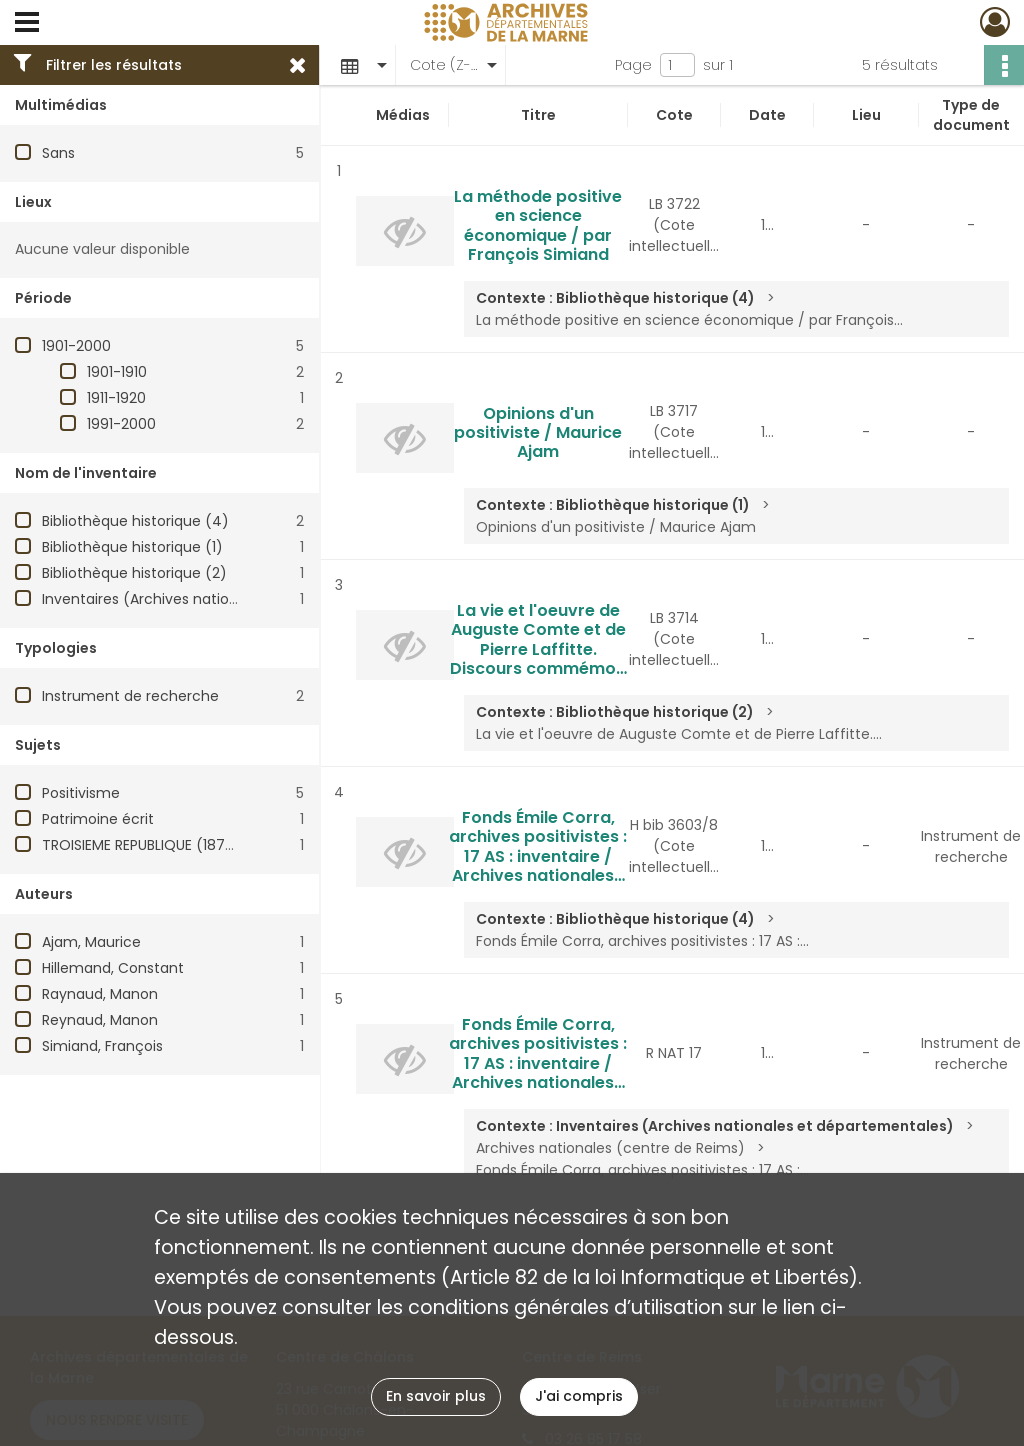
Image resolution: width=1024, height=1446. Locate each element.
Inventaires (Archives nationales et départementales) (230, 599)
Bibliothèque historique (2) (134, 573)
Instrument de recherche (130, 696)
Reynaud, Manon (100, 1020)
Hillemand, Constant (113, 968)
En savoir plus (436, 1396)
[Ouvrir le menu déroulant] (27, 24)
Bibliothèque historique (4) (135, 521)
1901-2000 (76, 346)
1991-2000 (121, 424)
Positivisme (81, 793)
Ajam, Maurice (91, 942)
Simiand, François (102, 1046)
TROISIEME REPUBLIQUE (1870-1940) (161, 845)
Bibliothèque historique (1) (132, 547)
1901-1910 (117, 372)
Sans (58, 153)
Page (633, 65)
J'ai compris (579, 1396)
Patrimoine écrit (98, 819)
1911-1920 (116, 398)
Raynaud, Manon (100, 994)
